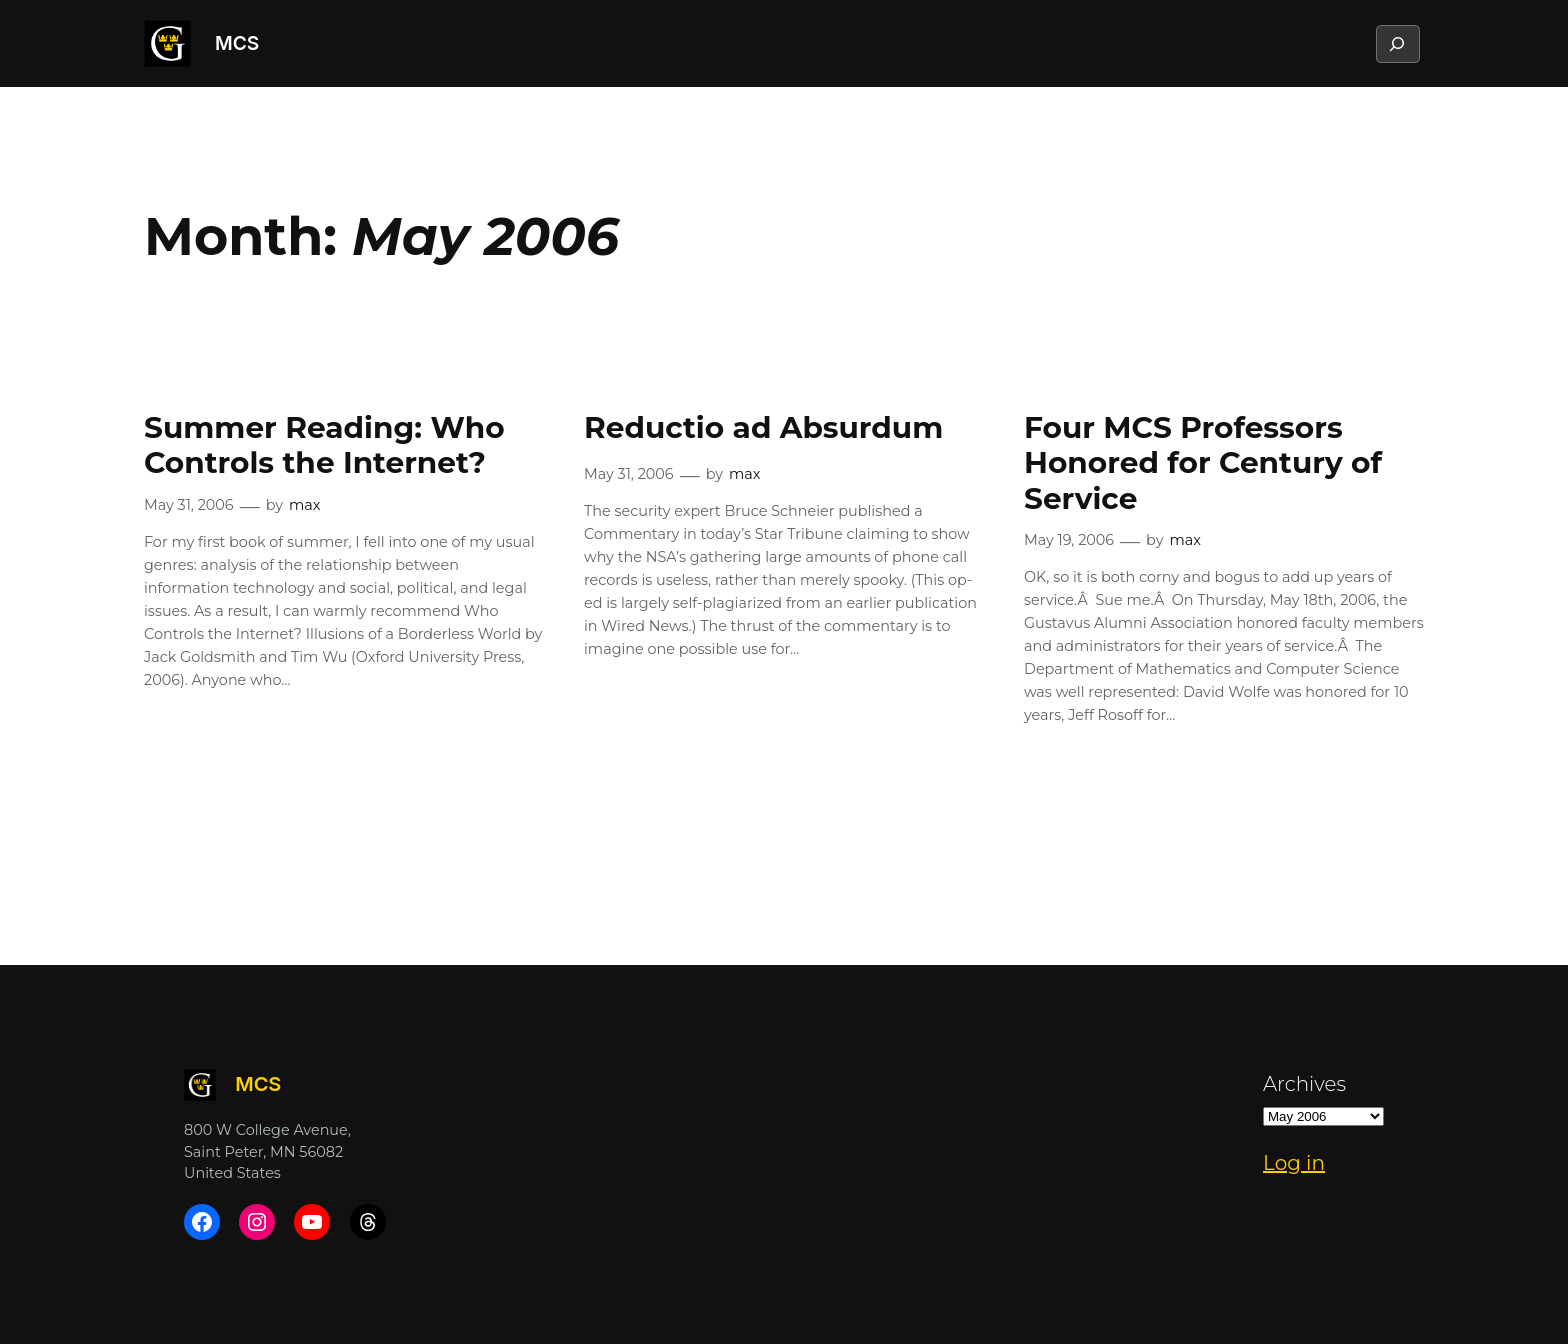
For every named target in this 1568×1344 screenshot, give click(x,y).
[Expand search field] (1397, 44)
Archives (1304, 1084)
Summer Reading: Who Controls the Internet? (324, 445)
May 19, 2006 (1069, 540)
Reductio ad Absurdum (763, 427)
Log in (1294, 1163)
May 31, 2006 (189, 505)
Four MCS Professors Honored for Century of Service (1203, 463)
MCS (237, 43)
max (304, 505)
